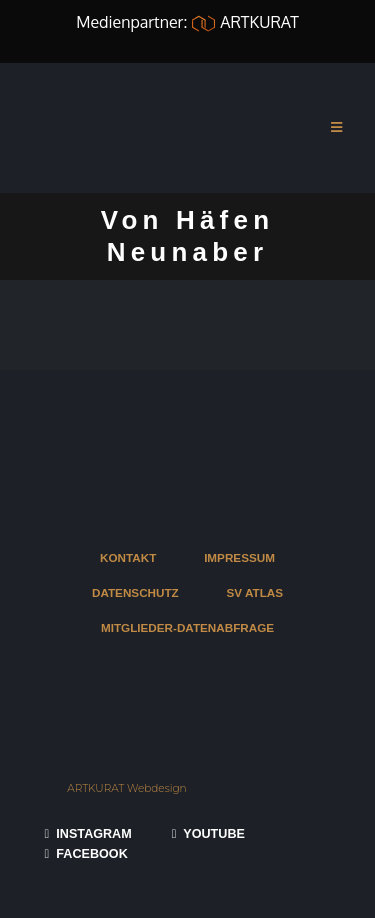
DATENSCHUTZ (135, 592)
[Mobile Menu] (336, 128)
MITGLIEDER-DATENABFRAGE (187, 627)
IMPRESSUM (239, 557)
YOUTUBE (208, 834)
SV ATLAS (255, 592)
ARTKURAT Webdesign (126, 788)
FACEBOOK (86, 854)
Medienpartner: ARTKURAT (187, 22)
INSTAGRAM (88, 834)
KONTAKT (128, 557)
